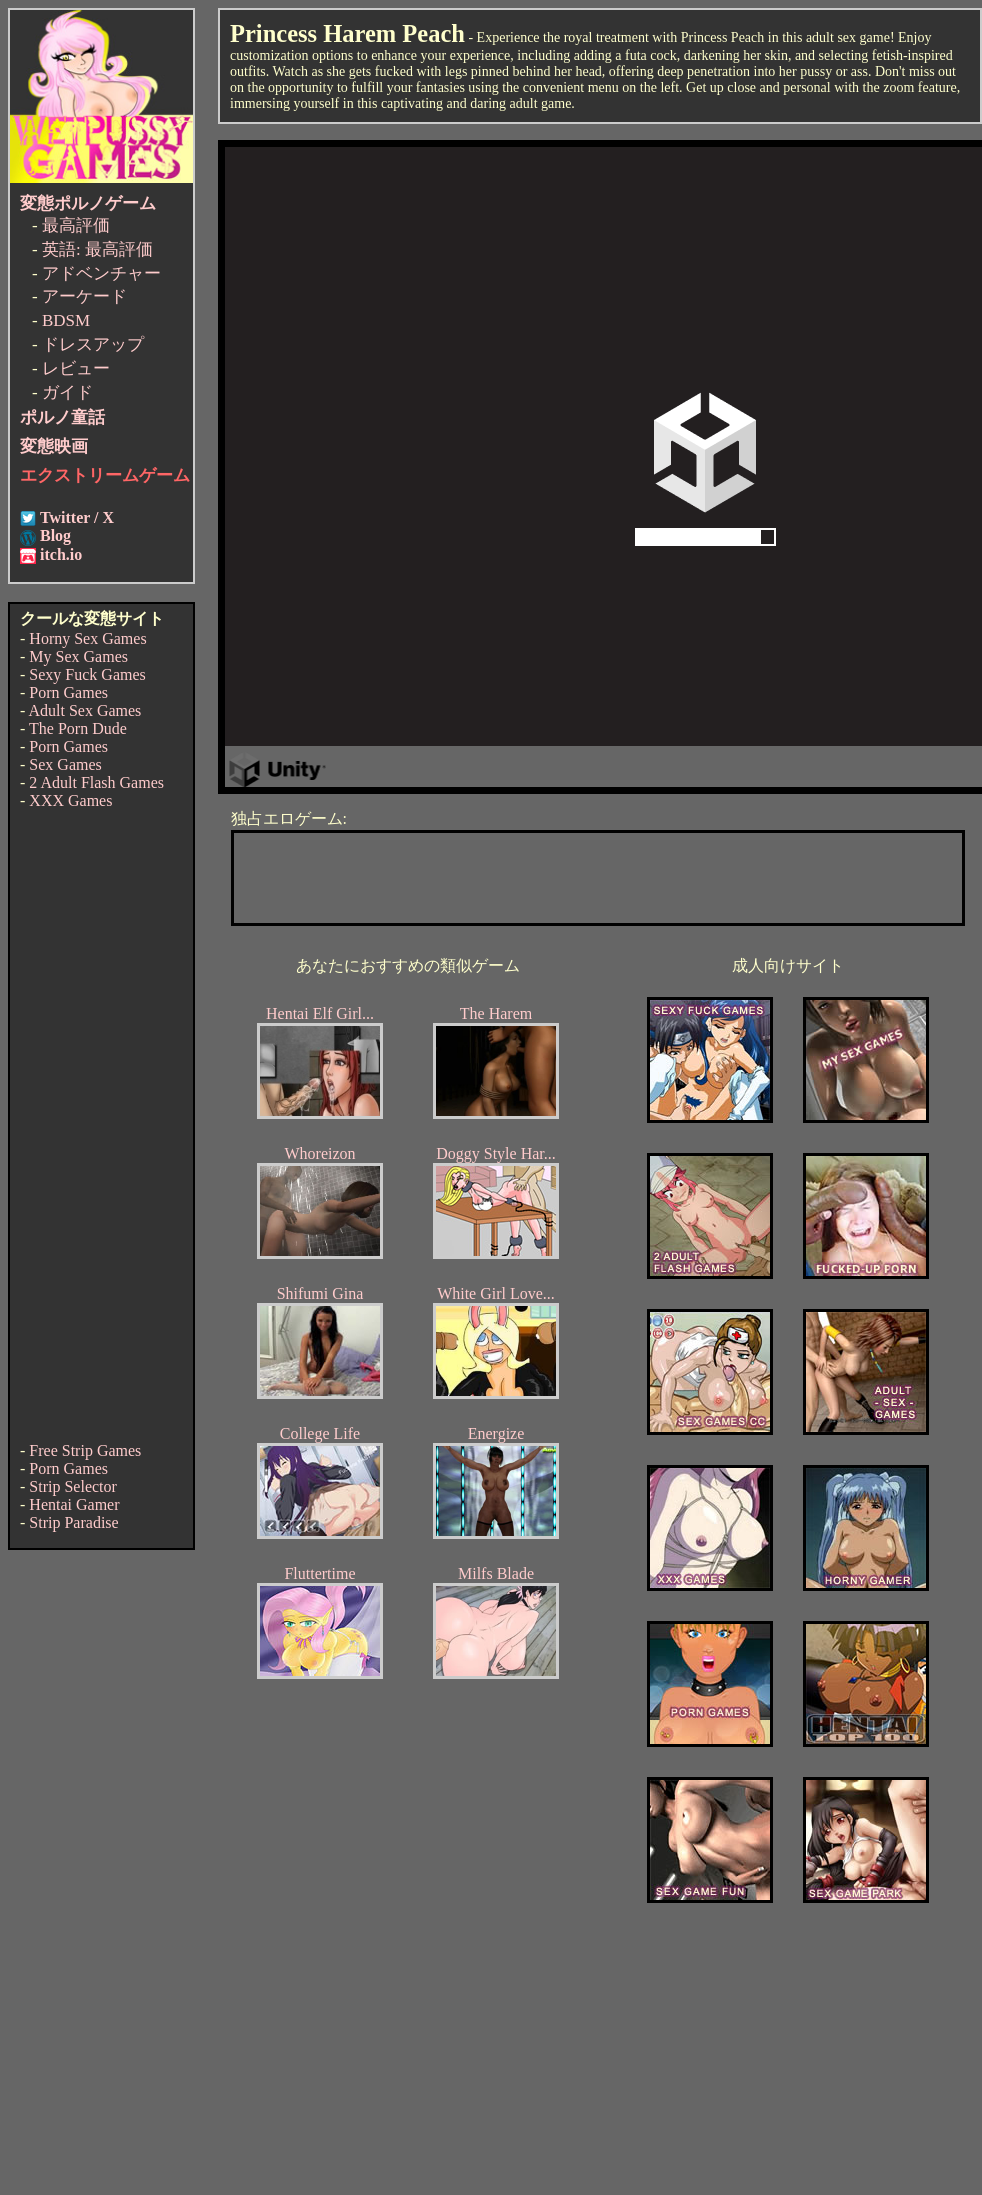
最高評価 (76, 225)
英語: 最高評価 (97, 249)
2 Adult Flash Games (96, 782)
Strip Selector (73, 1486)
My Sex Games (78, 656)
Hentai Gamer (74, 1504)
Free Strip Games (85, 1450)
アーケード (84, 296)
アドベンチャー (101, 273)
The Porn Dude (78, 728)
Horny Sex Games (87, 638)
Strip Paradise (73, 1522)
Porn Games (68, 692)
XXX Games (70, 800)
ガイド (67, 392)
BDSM (66, 320)
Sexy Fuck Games (87, 674)
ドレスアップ (93, 344)
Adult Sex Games (84, 710)
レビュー (76, 368)
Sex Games (65, 764)
